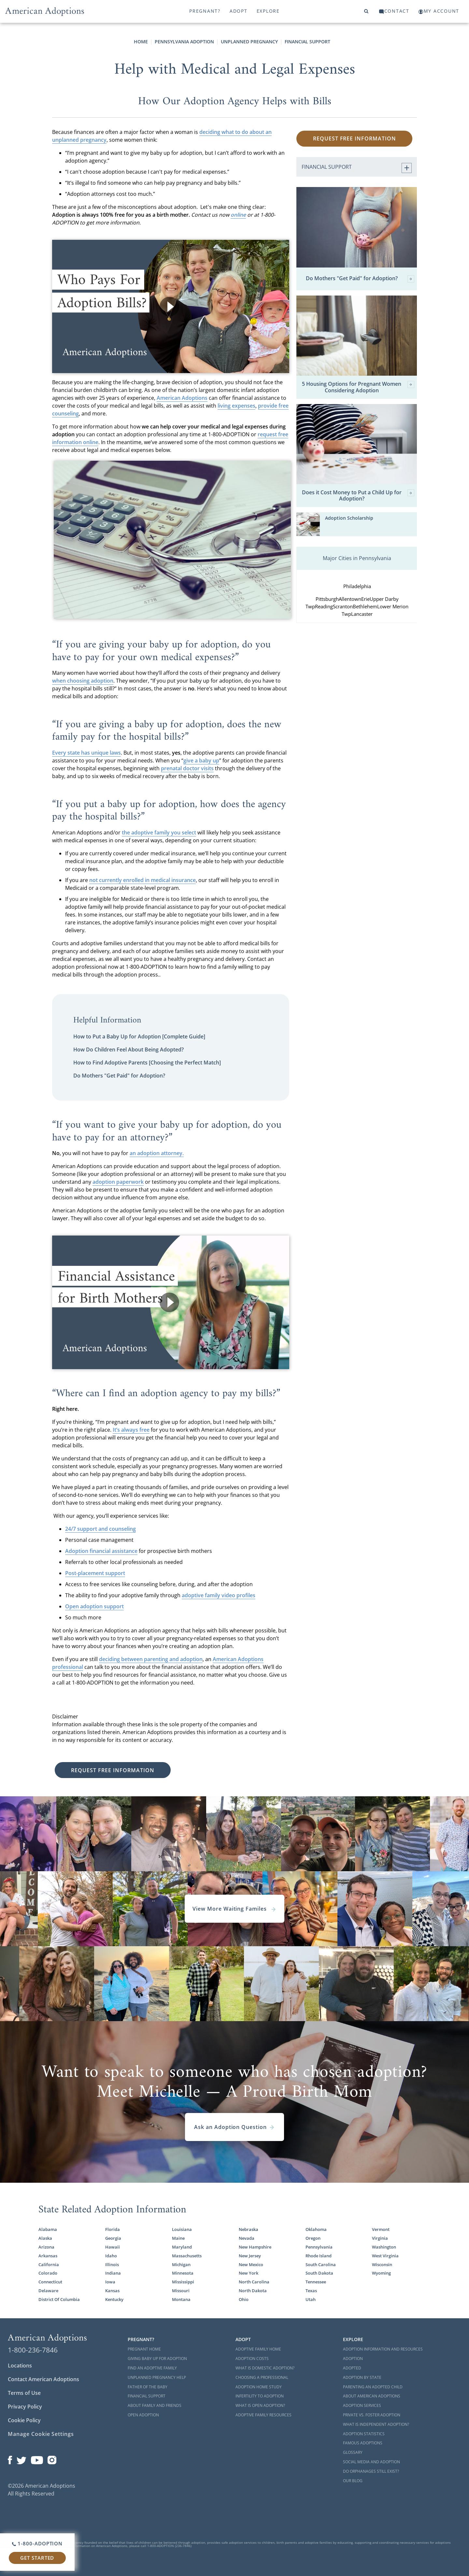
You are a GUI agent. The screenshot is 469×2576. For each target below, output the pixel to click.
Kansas (112, 2291)
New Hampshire (255, 2247)
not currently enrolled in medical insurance (142, 880)
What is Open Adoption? (260, 2405)
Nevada (246, 2238)
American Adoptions (182, 397)
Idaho (111, 2256)
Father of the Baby (147, 2387)
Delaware (48, 2291)
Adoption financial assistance (101, 1551)
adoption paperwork (118, 1181)
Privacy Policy (25, 2406)
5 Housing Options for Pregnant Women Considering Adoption (358, 387)
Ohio (244, 2299)
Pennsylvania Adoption (184, 41)
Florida (112, 2229)
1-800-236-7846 (33, 2349)
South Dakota (319, 2273)
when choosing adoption (82, 680)
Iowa (110, 2282)
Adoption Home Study (258, 2387)
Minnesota (182, 2273)
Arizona (46, 2247)
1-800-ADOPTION (37, 2543)
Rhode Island (319, 2256)
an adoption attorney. (157, 1153)
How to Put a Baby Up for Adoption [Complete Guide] (139, 1036)
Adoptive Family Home (258, 2349)
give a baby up (201, 760)
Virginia (380, 2238)
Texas (311, 2291)
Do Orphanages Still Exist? (371, 2471)
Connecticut (50, 2282)
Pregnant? (204, 11)
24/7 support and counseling (100, 1528)
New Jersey (250, 2256)
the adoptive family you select (159, 832)
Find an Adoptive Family (152, 2368)
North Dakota (253, 2291)
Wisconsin (382, 2264)
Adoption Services (362, 2405)
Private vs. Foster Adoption (371, 2415)
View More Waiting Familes (234, 1908)
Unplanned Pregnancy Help (157, 2377)
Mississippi (183, 2282)
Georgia (113, 2238)
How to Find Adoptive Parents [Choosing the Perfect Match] (147, 1062)
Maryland (182, 2247)
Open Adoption (143, 2415)
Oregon (313, 2238)
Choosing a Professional (261, 2377)
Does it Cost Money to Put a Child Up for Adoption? (358, 495)
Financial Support (307, 41)
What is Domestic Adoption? (264, 2368)
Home (141, 41)
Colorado (47, 2273)
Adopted (352, 2368)
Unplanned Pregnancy (249, 41)
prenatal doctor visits (187, 768)
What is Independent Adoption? (376, 2424)
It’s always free (131, 1429)
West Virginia (385, 2256)
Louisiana (182, 2229)
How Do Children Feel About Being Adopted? (128, 1049)
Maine (178, 2238)
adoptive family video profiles (218, 1595)
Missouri (181, 2291)
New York (248, 2273)
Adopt (239, 11)
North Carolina (254, 2282)
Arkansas (47, 2256)
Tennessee (316, 2282)
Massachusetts (187, 2256)
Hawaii (112, 2247)
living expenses (236, 405)
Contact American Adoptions (43, 2379)
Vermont (381, 2229)
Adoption (353, 2358)
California (48, 2264)
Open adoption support (94, 1606)
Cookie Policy (24, 2420)
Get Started (37, 2557)
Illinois (112, 2264)
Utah (311, 2299)
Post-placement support (95, 1573)
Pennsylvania (319, 2247)
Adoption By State (362, 2377)
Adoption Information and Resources (383, 2349)
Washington (384, 2247)
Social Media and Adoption (371, 2462)
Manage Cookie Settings (41, 2434)
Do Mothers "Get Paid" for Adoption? (119, 1075)
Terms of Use (24, 2392)
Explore (268, 11)
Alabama (47, 2229)
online (238, 214)
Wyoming (381, 2273)
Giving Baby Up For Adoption (157, 2358)
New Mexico (251, 2264)
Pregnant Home (144, 2349)
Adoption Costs (252, 2358)
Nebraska (248, 2229)
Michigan (181, 2264)
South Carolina (321, 2264)
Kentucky (114, 2299)
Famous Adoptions (362, 2443)
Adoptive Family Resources (263, 2415)
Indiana (113, 2273)
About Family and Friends (154, 2405)
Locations (20, 2365)
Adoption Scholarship (349, 518)
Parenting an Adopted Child (373, 2387)
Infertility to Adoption (259, 2396)
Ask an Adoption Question (234, 2127)
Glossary (352, 2452)
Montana (181, 2299)
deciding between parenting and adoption (151, 1659)
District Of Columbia (59, 2299)
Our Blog (352, 2480)
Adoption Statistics (364, 2434)
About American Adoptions (371, 2396)
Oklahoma (316, 2229)
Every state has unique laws (86, 752)
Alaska (45, 2238)
